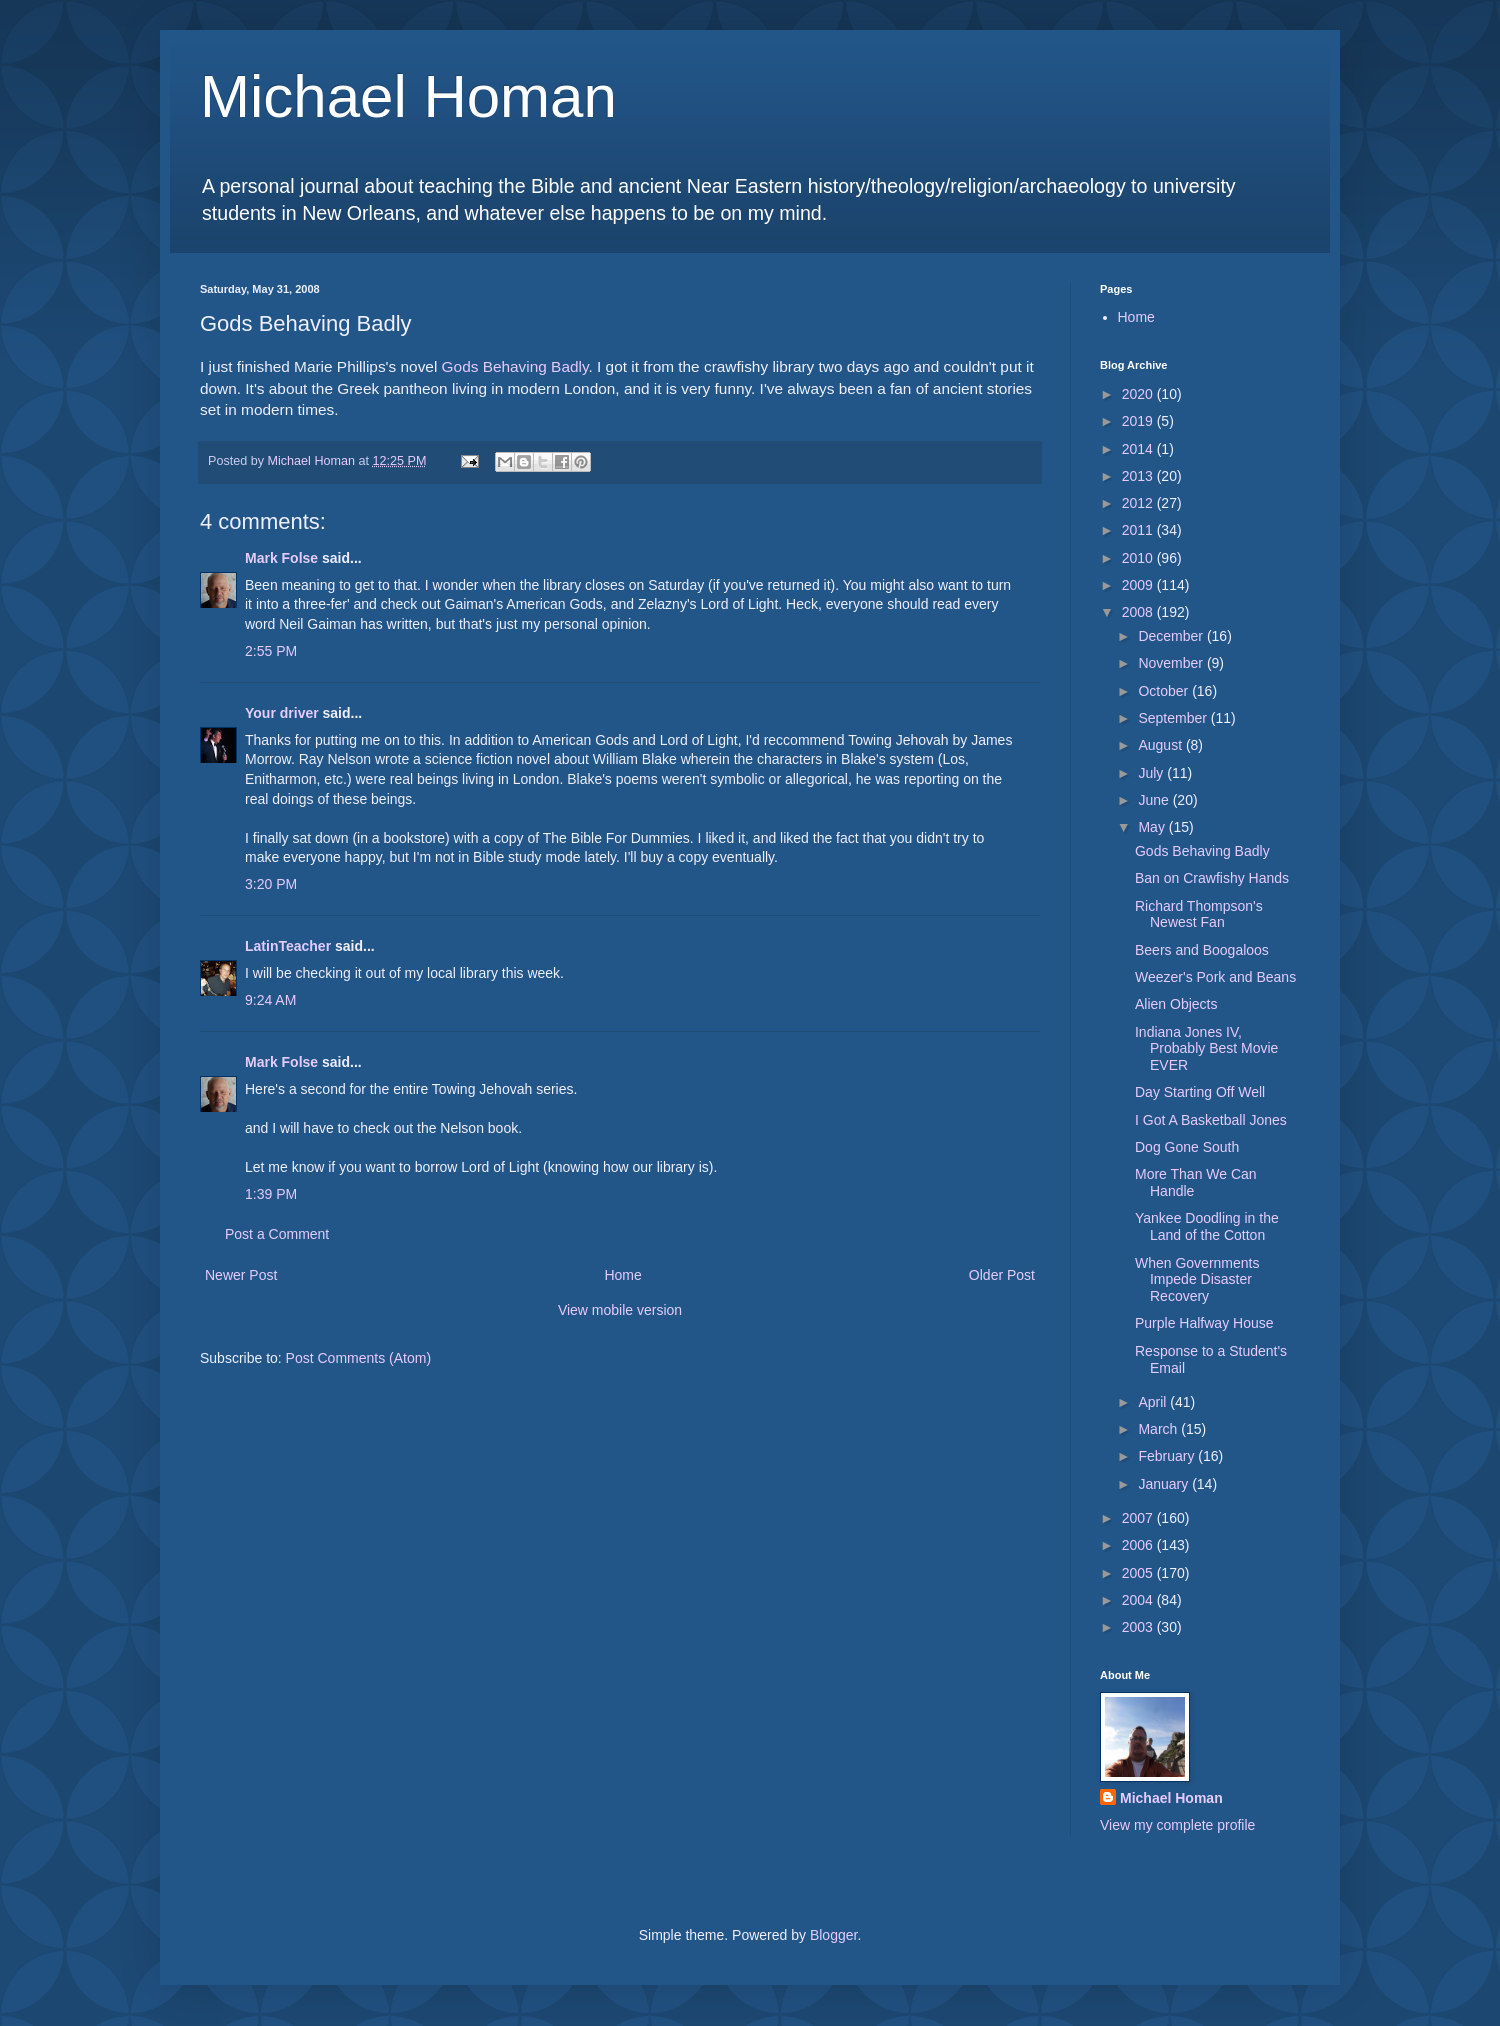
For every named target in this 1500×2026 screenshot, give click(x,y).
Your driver (282, 713)
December (1172, 636)
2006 (1139, 1545)
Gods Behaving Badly (515, 366)
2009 (1139, 585)
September (1174, 718)
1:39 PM (271, 1194)
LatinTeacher (288, 946)
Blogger (833, 1935)
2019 (1139, 421)
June (1155, 800)
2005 (1139, 1573)
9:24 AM (270, 1000)
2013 (1139, 476)
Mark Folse (281, 558)
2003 (1139, 1627)
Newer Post (241, 1275)
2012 (1139, 503)
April (1154, 1402)
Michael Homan (408, 96)
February (1168, 1456)
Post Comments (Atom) (358, 1358)
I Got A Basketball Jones (1211, 1120)
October (1165, 691)
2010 (1139, 558)
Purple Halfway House (1204, 1323)
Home (622, 1275)
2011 (1139, 530)
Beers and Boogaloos (1202, 950)
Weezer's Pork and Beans (1215, 977)
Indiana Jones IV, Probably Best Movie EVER (1206, 1049)
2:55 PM (271, 651)
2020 (1139, 394)
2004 (1139, 1600)
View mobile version (620, 1310)
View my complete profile (1177, 1825)
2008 (1139, 612)
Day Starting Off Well (1200, 1092)
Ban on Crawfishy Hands (1212, 878)
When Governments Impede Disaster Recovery (1197, 1280)
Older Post (1002, 1275)
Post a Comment (277, 1234)
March (1159, 1429)
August (1161, 745)
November (1172, 663)
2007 (1139, 1518)
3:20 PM (271, 884)
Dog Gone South (1187, 1147)
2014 (1139, 449)
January (1165, 1484)
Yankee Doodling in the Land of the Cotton (1207, 1226)
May (1153, 827)
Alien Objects (1176, 1004)
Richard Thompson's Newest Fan (1199, 914)
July (1152, 773)
